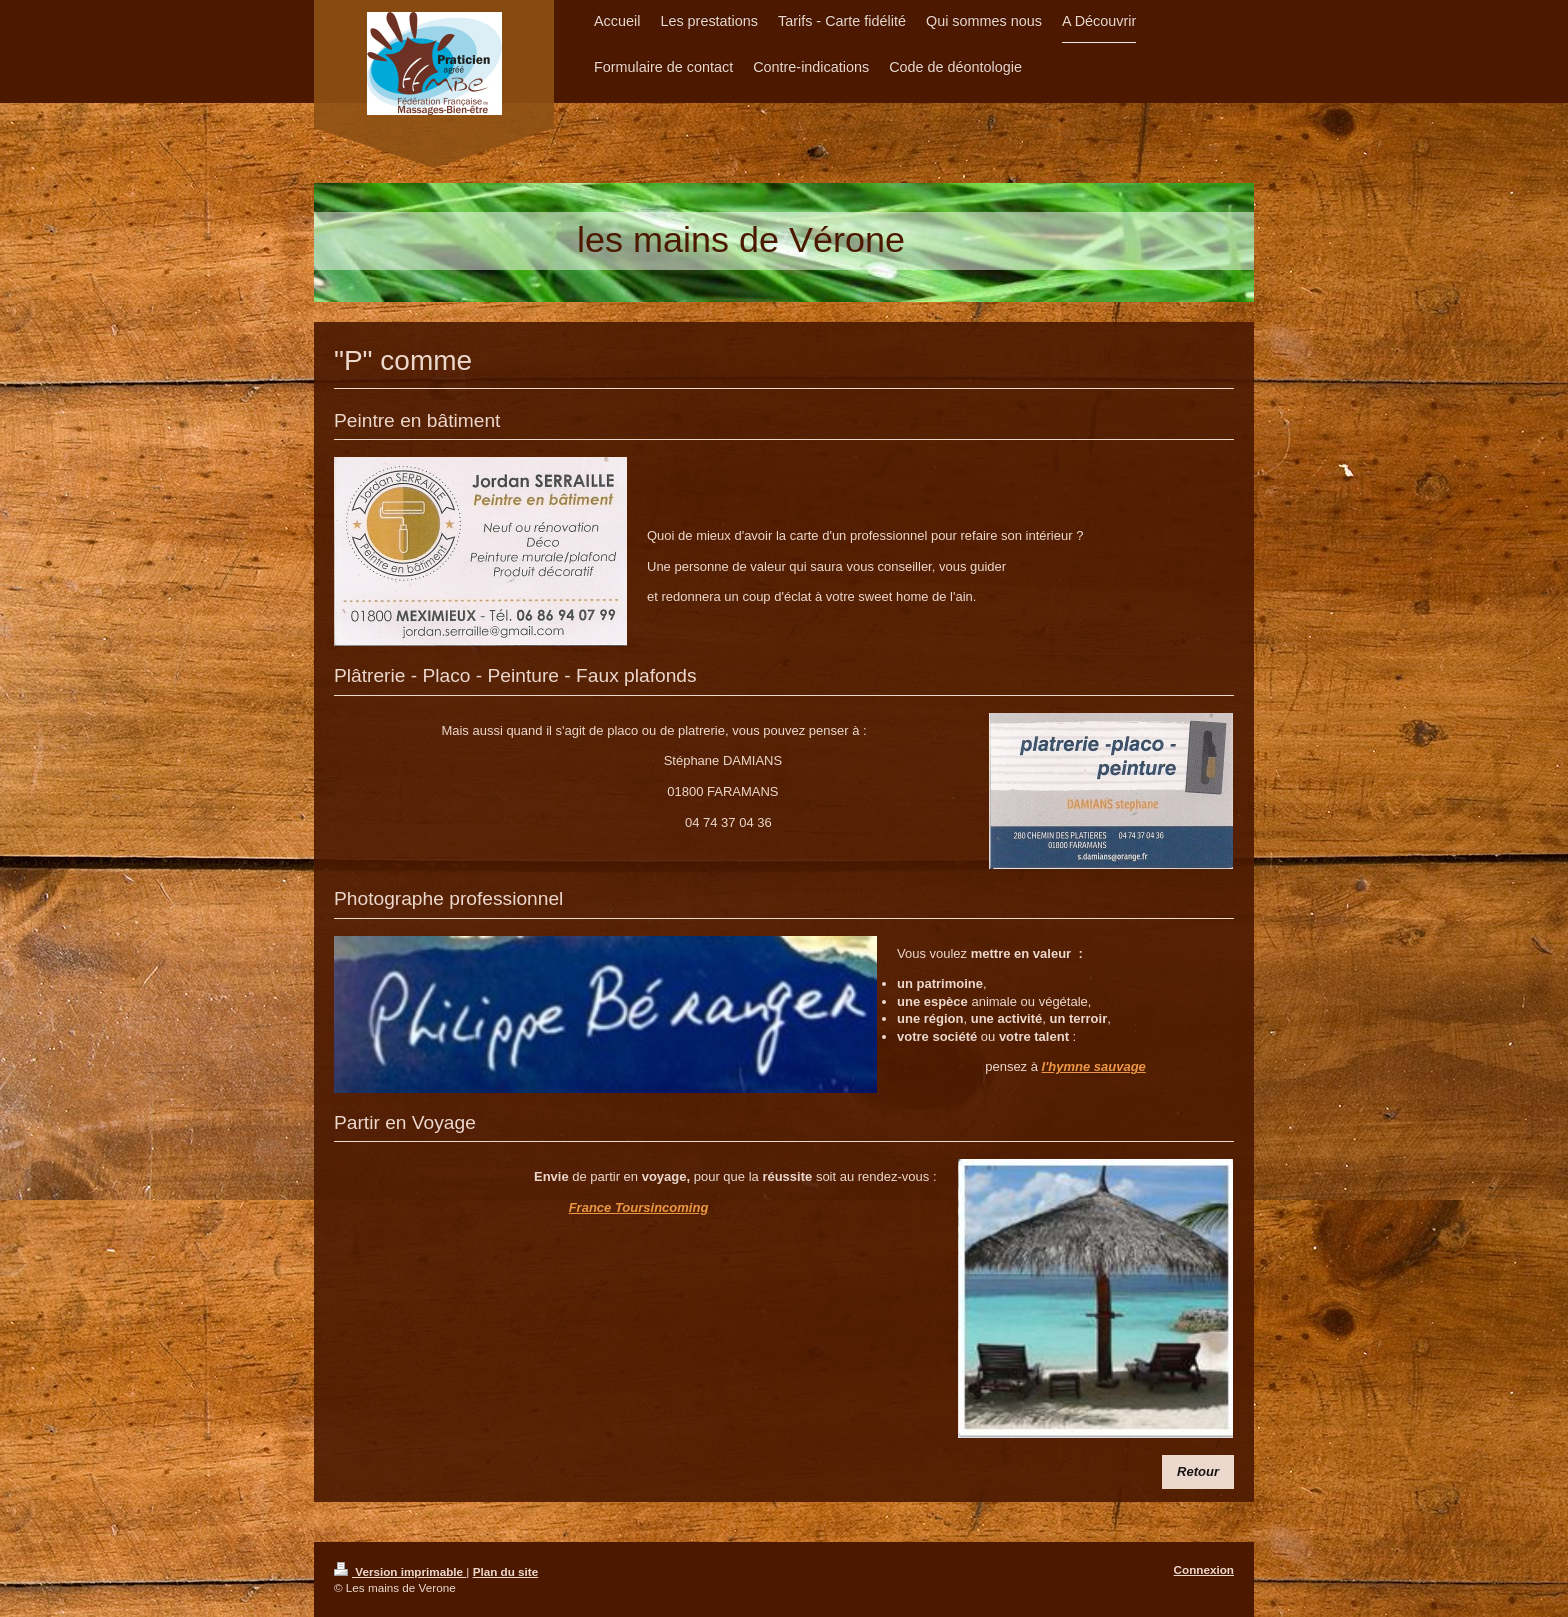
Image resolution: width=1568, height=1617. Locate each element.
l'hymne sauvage (1094, 1066)
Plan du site (506, 1571)
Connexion (1204, 1569)
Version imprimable (400, 1571)
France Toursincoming (639, 1207)
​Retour (1198, 1471)
